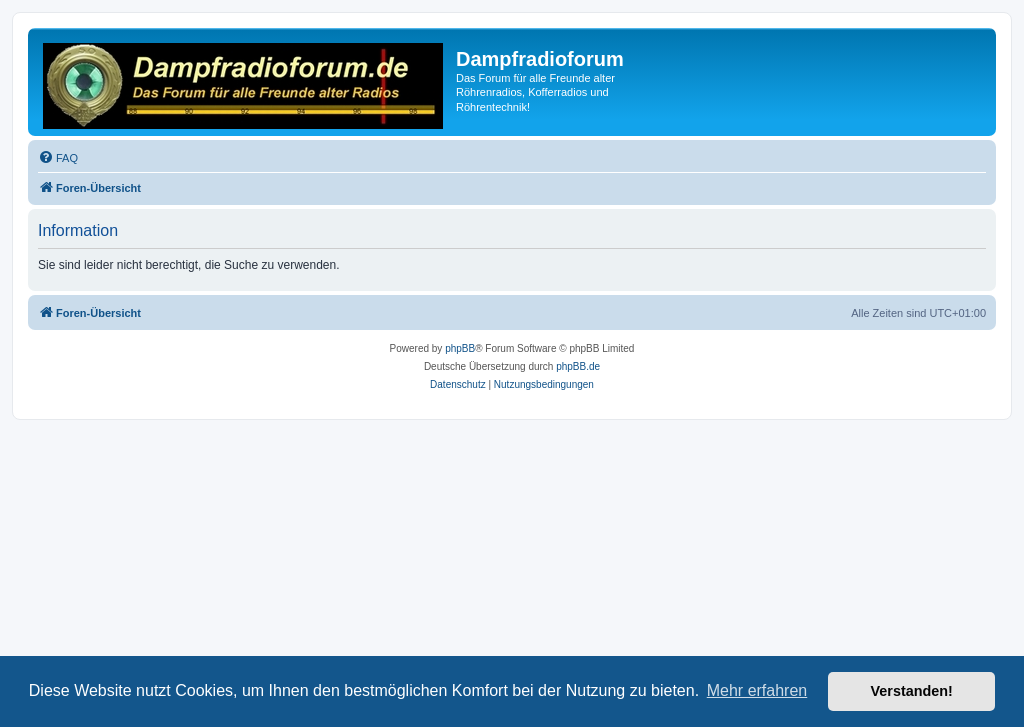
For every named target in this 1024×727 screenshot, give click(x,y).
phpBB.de (578, 366)
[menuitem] (58, 158)
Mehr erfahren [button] (757, 690)
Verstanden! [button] (912, 691)
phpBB (460, 348)
